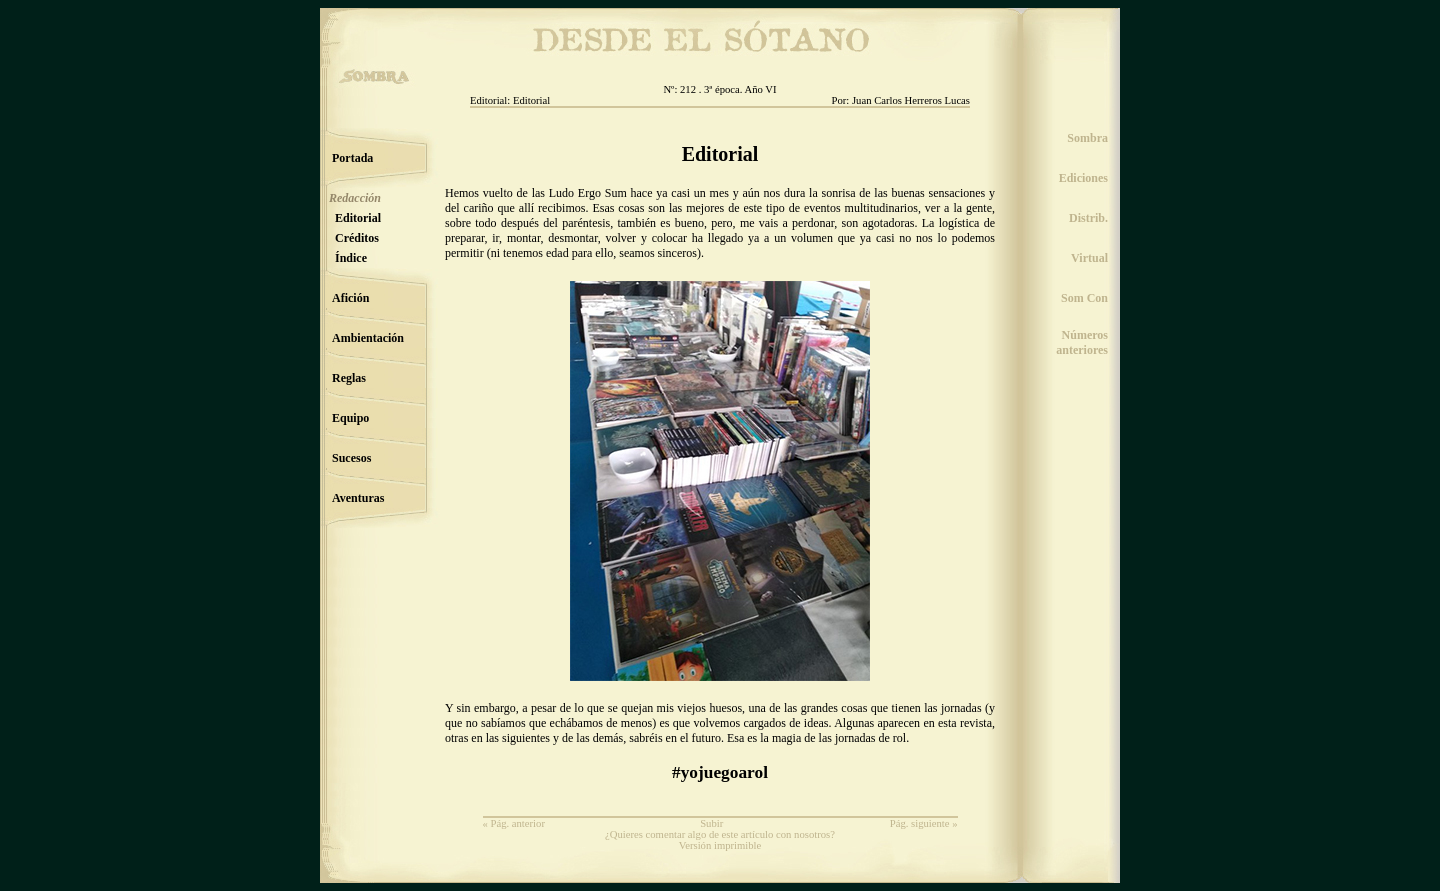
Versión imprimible (720, 845)
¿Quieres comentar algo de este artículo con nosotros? (720, 834)
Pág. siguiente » (924, 823)
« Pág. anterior (514, 823)
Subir (711, 823)
